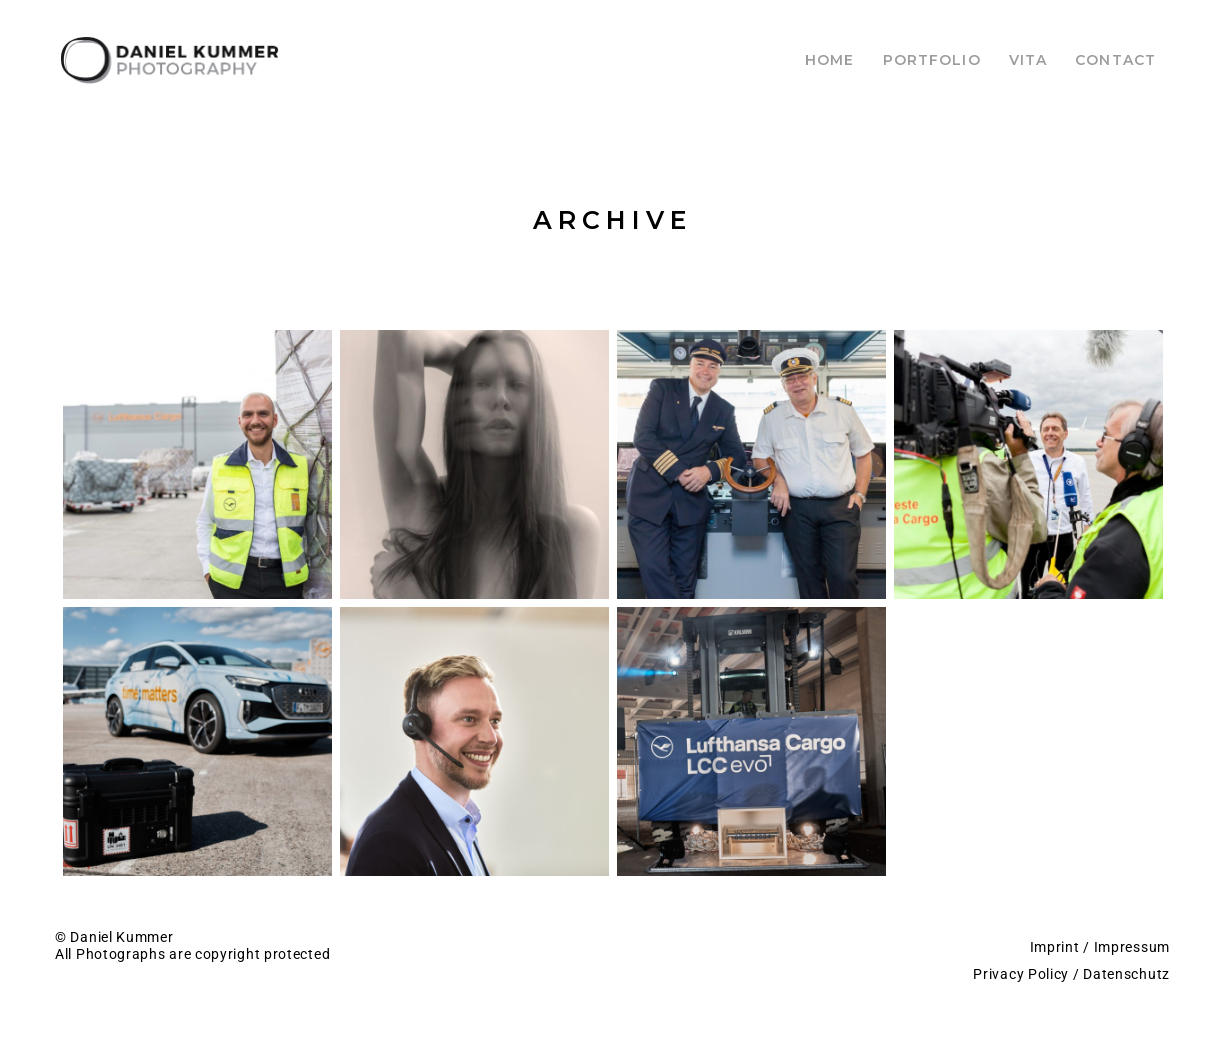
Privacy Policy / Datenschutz (1071, 974)
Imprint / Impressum (1100, 947)
